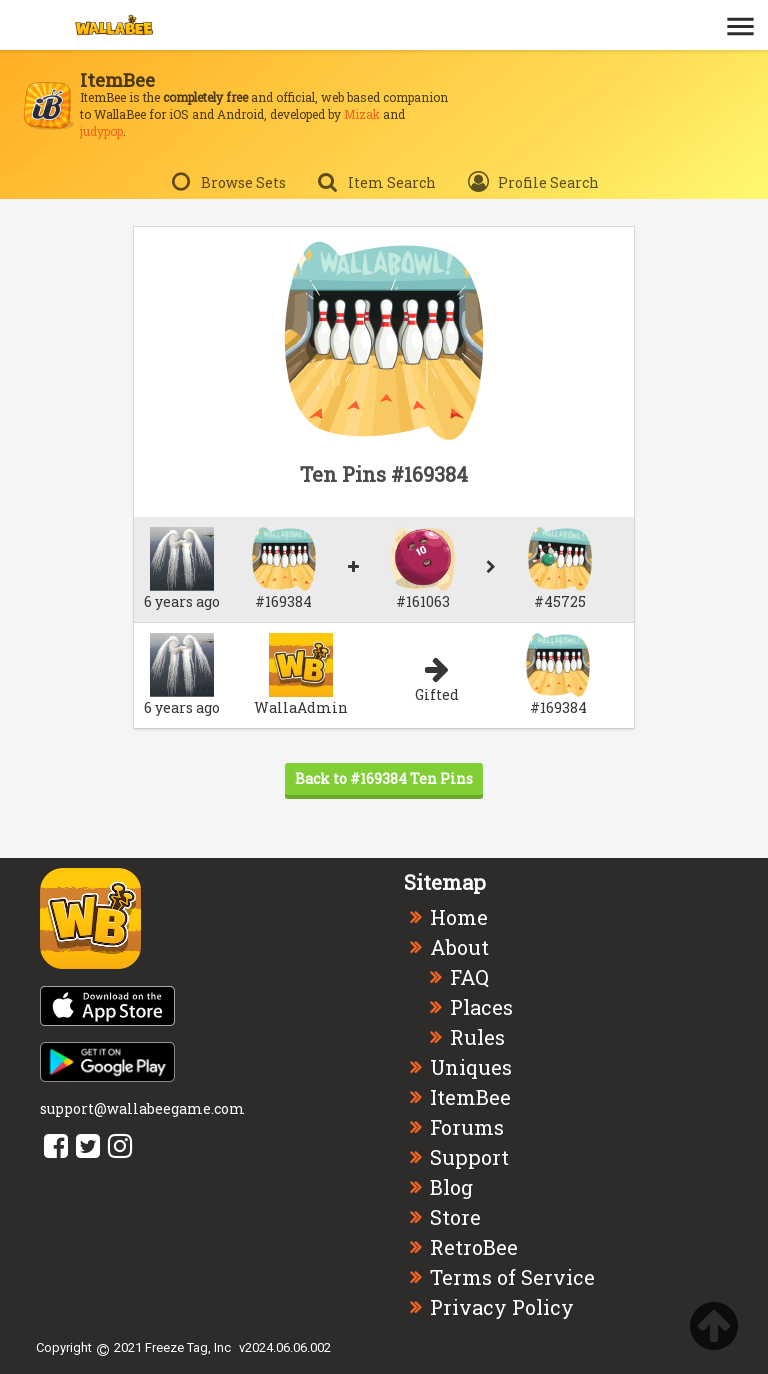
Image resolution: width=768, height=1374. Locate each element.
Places (481, 1007)
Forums (467, 1127)
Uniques (471, 1067)
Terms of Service (512, 1277)
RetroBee (474, 1247)
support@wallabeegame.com (142, 1108)
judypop (101, 131)
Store (455, 1217)
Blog (451, 1187)
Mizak (362, 114)
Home (459, 917)
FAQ (469, 977)
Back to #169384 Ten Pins (384, 778)
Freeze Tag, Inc (188, 1347)
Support (469, 1157)
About (459, 947)
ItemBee (470, 1097)
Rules (477, 1037)
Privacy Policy (502, 1307)
